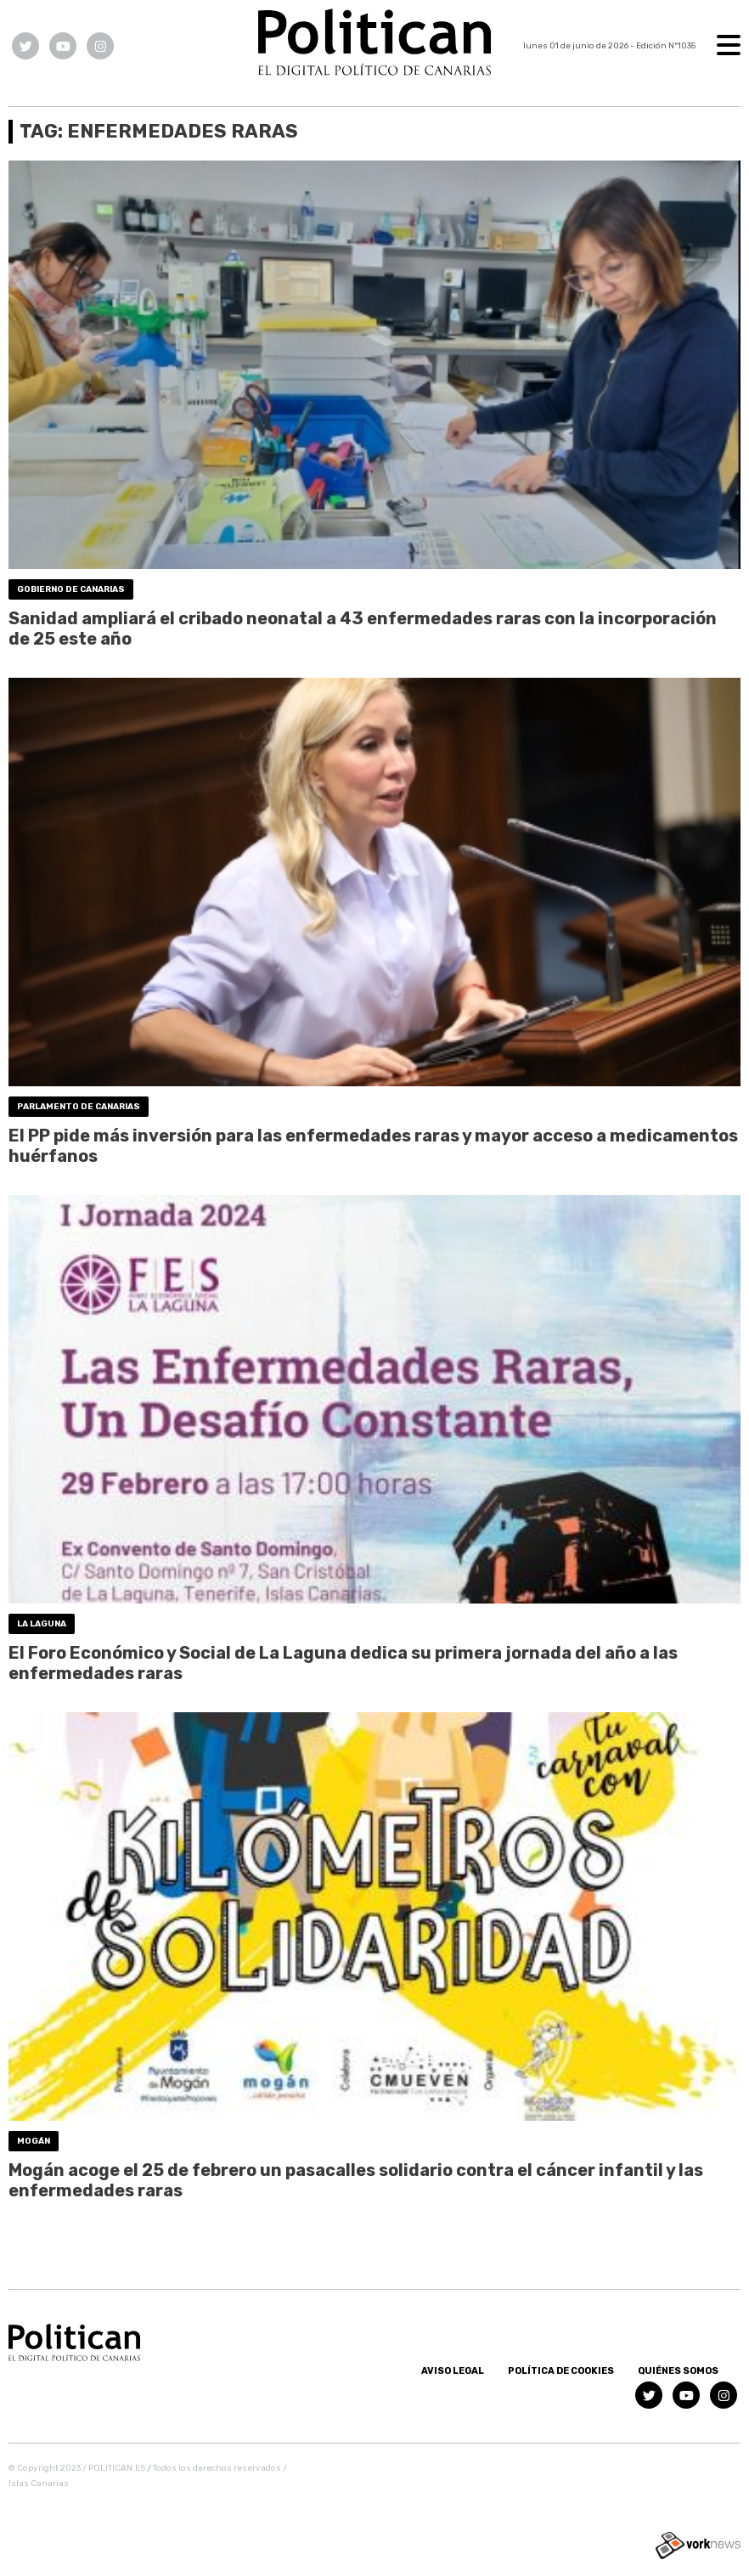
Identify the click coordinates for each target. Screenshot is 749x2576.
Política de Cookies (561, 2370)
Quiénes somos (678, 2370)
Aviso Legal (452, 2370)
